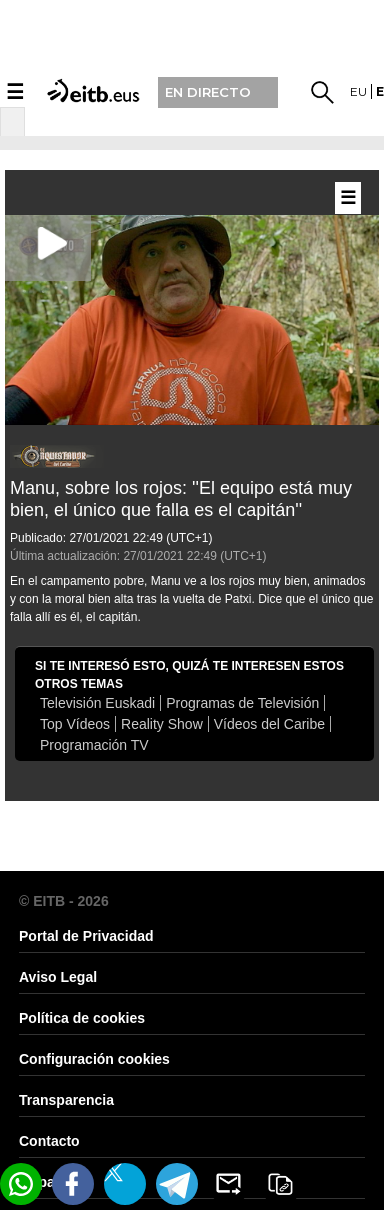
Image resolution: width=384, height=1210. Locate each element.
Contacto (49, 1141)
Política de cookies (82, 1018)
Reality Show (162, 724)
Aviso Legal (58, 977)
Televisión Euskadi (97, 703)
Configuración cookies (94, 1059)
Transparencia (66, 1100)
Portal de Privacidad (86, 936)
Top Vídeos (75, 724)
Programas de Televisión (242, 703)
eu (358, 91)
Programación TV (94, 745)
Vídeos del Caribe (269, 724)
